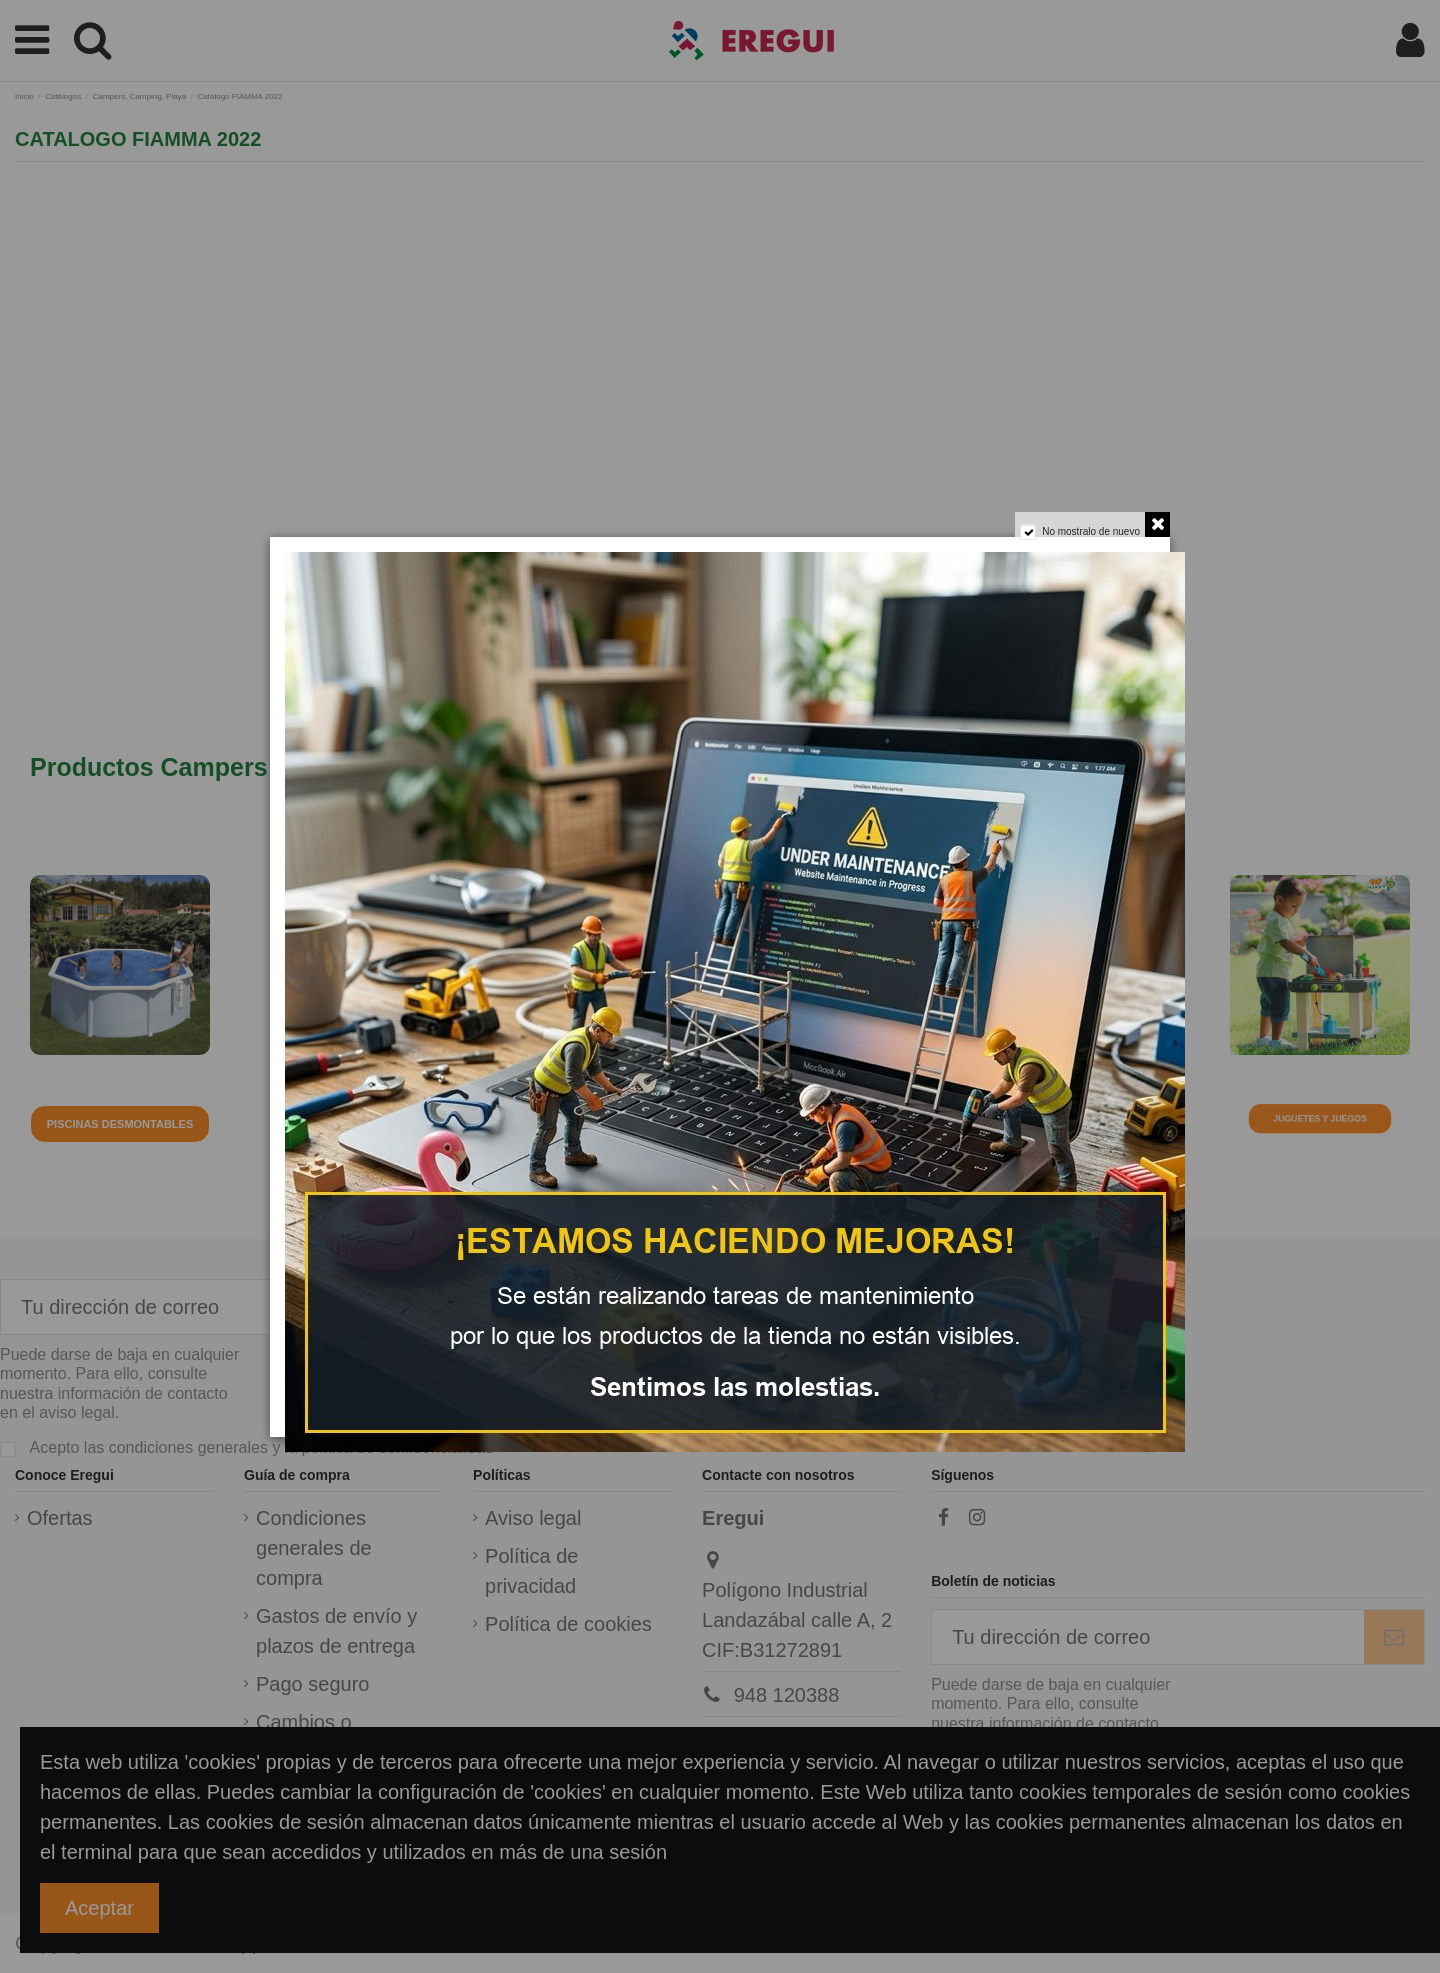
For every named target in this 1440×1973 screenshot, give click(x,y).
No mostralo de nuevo (1084, 539)
